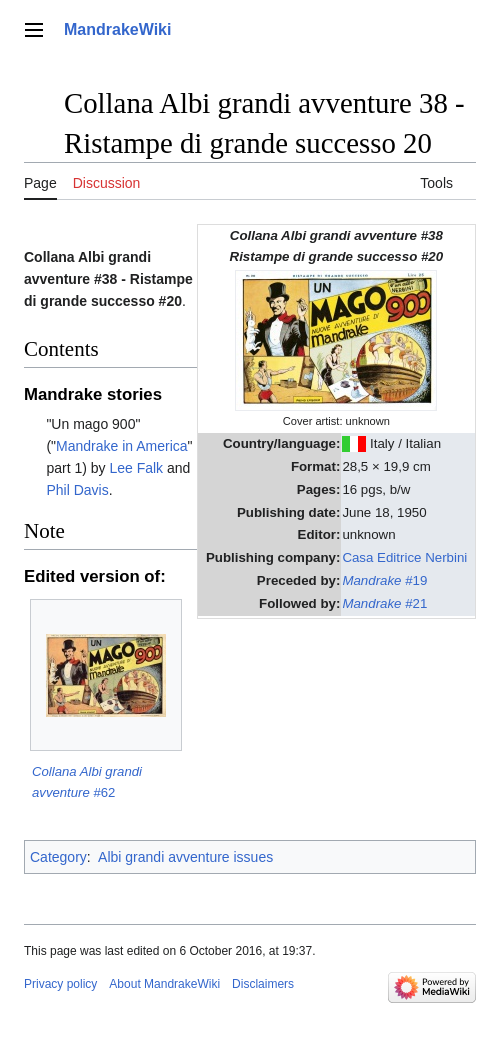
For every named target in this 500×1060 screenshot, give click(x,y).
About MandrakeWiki (164, 984)
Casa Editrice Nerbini (404, 557)
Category (58, 857)
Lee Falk (136, 468)
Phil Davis (77, 490)
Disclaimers (263, 984)
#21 (384, 603)
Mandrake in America (122, 446)
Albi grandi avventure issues (185, 857)
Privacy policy (60, 984)
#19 (384, 580)
